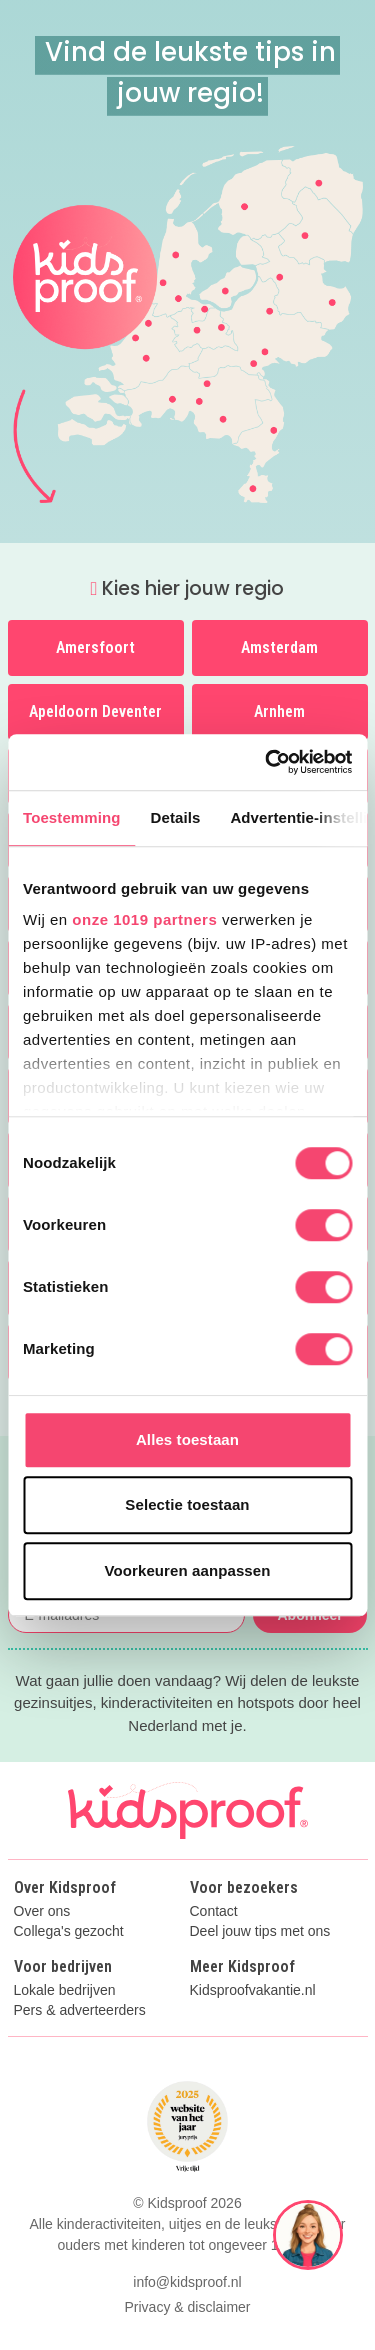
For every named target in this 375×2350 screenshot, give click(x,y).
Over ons (42, 1911)
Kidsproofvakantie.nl (253, 1990)
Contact (214, 1911)
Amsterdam (279, 647)
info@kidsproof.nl (187, 2282)
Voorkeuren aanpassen (188, 1570)
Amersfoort (95, 647)
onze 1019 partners (144, 919)
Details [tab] (176, 817)
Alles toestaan (187, 1439)
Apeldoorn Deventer (95, 711)
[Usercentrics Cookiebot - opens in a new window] (267, 762)
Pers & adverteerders (80, 2010)
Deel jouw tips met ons (260, 1931)
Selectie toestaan (187, 1504)
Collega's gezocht (69, 1931)
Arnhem (279, 711)
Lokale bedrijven (65, 1990)
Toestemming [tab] (72, 817)
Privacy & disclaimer (187, 2307)
